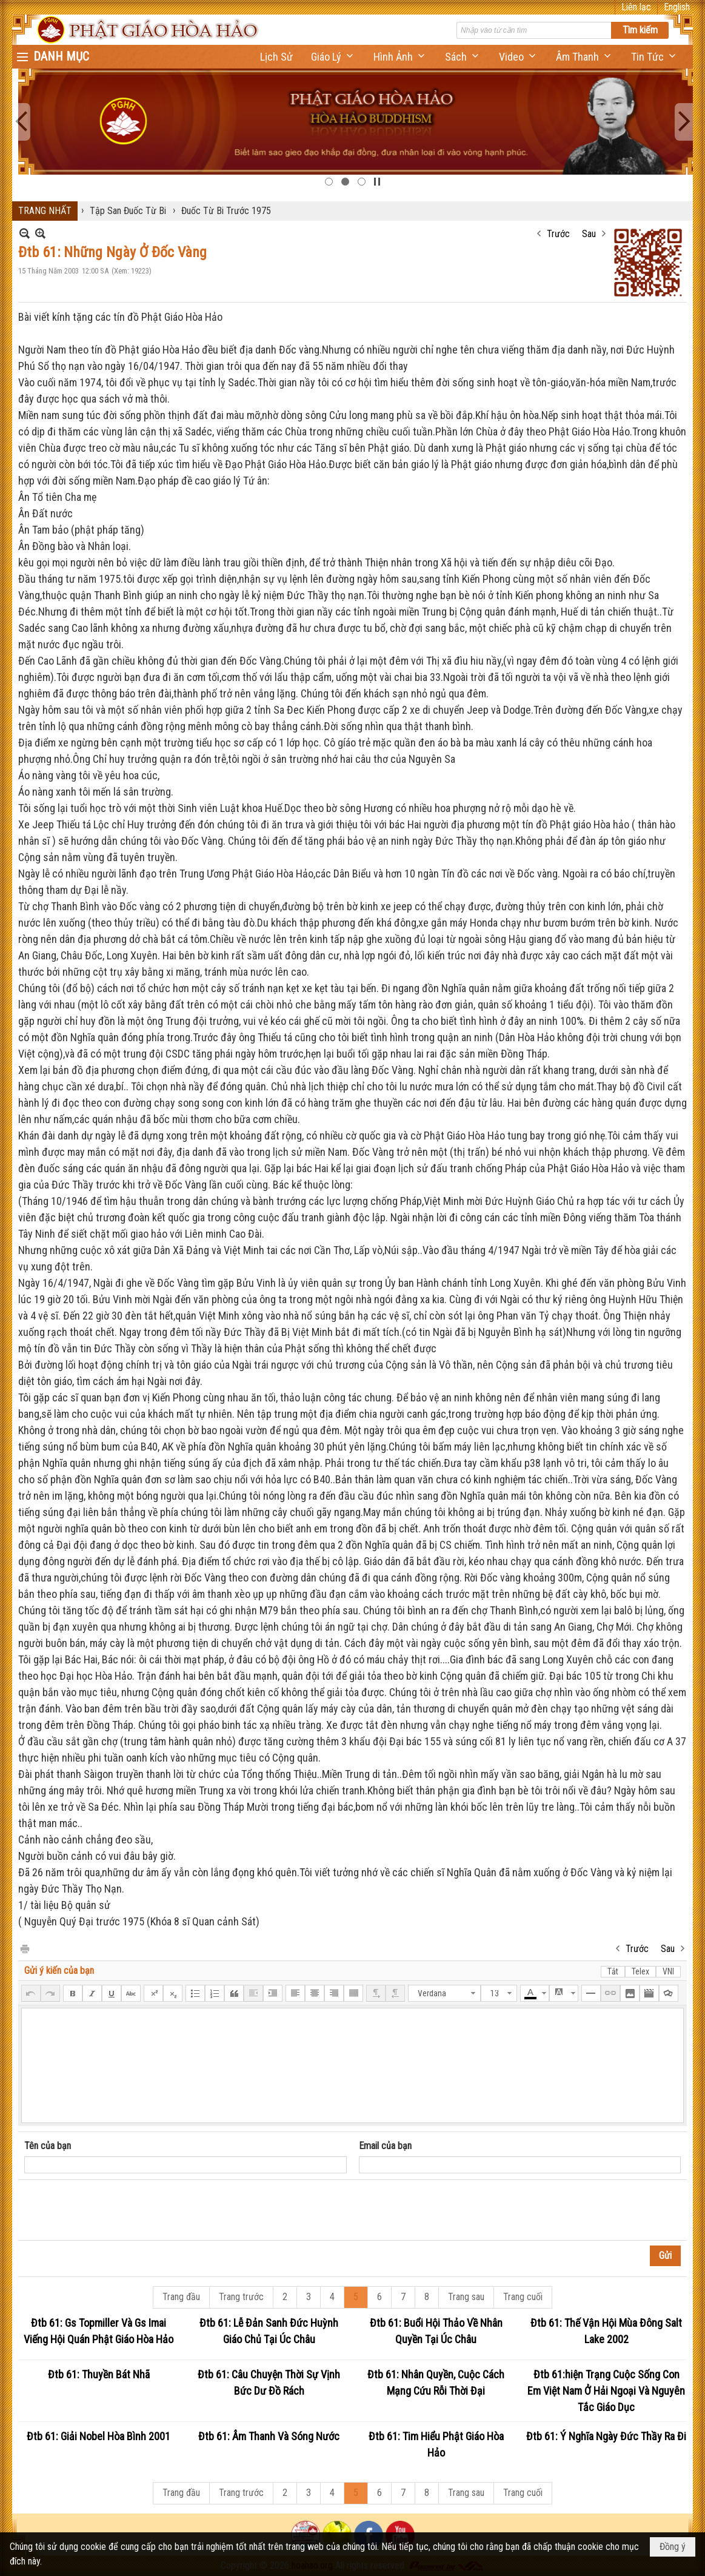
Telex (640, 1971)
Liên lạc (636, 7)
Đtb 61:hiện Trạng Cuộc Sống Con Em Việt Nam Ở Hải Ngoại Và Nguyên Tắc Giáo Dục (606, 2390)
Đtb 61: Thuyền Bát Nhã (99, 2374)
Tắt (612, 1971)
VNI (668, 1971)
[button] (333, 57)
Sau (589, 234)
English (677, 7)
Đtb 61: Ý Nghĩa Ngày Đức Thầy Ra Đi (606, 2436)
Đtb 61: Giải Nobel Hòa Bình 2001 (98, 2436)
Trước (558, 234)
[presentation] (116, 2210)
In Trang (24, 1948)
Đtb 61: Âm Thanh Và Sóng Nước (268, 2436)
